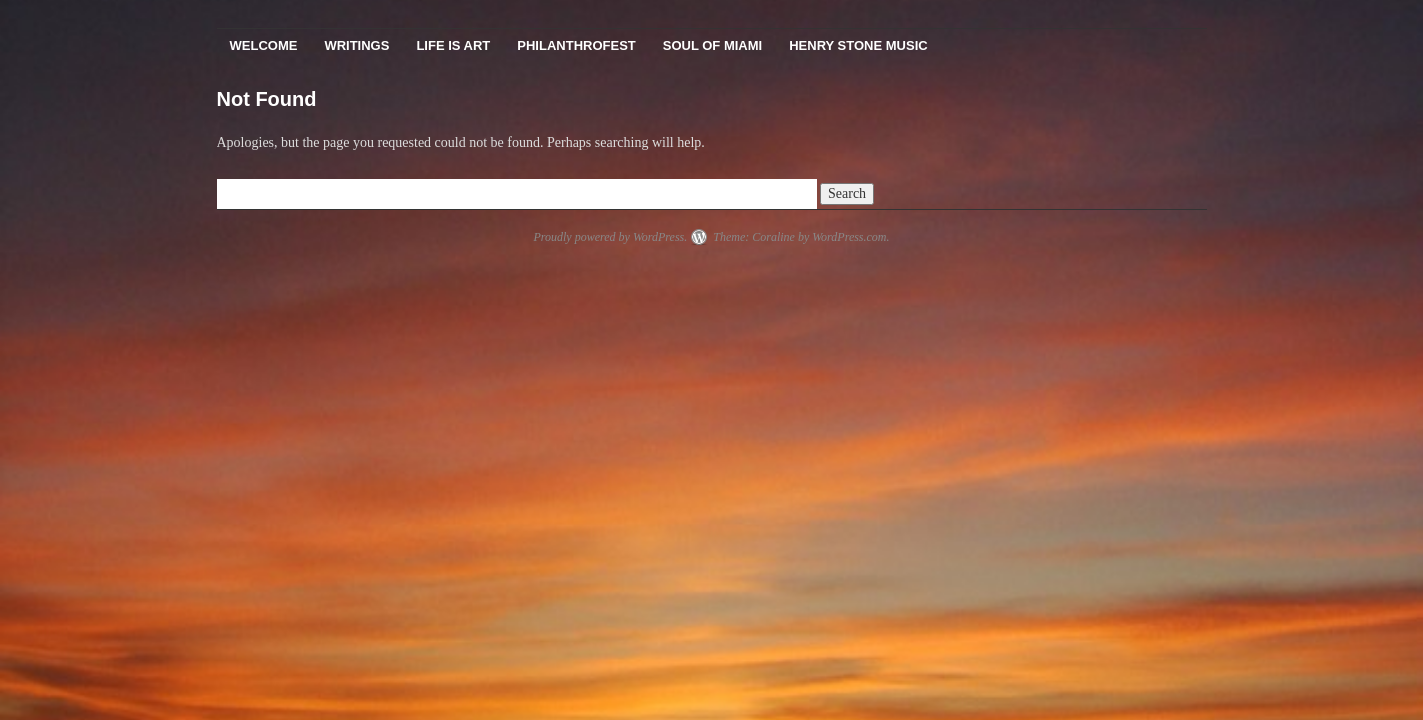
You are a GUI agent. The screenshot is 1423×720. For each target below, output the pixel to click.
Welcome (264, 45)
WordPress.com (849, 237)
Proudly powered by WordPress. (610, 237)
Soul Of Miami (712, 45)
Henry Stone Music (858, 45)
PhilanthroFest (576, 45)
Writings (356, 45)
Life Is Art (453, 45)
